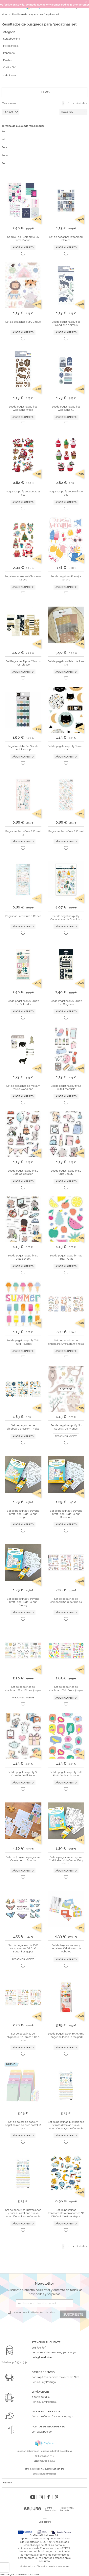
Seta (4, 147)
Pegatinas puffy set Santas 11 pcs (23, 493)
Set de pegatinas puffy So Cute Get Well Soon (23, 1774)
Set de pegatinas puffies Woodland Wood (23, 408)
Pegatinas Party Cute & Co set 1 (23, 918)
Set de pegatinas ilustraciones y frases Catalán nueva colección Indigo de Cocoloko (66, 2125)
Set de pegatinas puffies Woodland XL (66, 408)
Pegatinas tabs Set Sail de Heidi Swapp (23, 748)
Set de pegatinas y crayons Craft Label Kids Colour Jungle (23, 1514)
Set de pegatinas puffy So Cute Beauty (66, 1172)
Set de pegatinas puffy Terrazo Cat (66, 748)
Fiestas (7, 60)
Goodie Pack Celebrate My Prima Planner (23, 238)
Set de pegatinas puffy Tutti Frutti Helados (23, 1342)
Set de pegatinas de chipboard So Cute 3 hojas (66, 1600)
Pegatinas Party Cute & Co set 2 (66, 833)
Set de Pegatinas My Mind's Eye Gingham (66, 1002)
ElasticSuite (33, 2574)
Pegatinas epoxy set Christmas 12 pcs (23, 578)
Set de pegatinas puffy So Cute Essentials (66, 1087)
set (3, 139)
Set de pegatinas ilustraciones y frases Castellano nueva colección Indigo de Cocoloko (23, 2213)
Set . (4, 131)
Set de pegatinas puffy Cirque (23, 321)
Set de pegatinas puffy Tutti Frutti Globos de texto (66, 1774)
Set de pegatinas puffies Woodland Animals (66, 323)
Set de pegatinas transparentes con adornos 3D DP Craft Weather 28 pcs (66, 2213)
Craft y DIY (9, 67)
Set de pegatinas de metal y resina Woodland (23, 1087)
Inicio (4, 14)
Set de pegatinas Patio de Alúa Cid (66, 663)
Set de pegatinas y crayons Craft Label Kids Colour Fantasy (23, 1602)
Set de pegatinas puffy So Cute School (23, 1257)
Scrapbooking (11, 38)
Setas (5, 155)
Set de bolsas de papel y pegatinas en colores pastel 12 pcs (23, 2125)
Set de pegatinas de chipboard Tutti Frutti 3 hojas (66, 1688)
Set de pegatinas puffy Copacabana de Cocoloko (65, 918)
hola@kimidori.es (47, 2474)
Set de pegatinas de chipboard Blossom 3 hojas (23, 1427)
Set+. (4, 163)
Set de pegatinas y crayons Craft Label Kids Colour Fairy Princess (66, 1860)
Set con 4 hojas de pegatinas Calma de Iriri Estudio (23, 1859)
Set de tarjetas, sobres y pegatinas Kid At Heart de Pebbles (66, 1948)
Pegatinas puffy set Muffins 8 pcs (66, 493)
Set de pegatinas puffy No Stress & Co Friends (66, 1427)
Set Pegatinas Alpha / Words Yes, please (23, 663)
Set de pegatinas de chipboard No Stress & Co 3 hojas (23, 2037)
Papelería (9, 52)
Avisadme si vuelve (66, 1436)
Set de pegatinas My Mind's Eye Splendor (23, 1002)
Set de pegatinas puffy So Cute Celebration (23, 1172)
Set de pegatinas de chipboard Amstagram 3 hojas (66, 1342)
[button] (23, 253)
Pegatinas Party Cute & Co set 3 (23, 833)
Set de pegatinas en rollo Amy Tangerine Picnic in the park (66, 2035)
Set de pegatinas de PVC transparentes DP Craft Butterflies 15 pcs (23, 1948)
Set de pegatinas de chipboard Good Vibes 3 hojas (23, 1688)
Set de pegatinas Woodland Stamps (66, 238)
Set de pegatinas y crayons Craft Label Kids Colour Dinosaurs (66, 1514)
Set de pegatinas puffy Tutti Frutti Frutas (66, 1257)
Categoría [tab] (8, 32)
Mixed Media (10, 45)
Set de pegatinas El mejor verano (66, 578)
